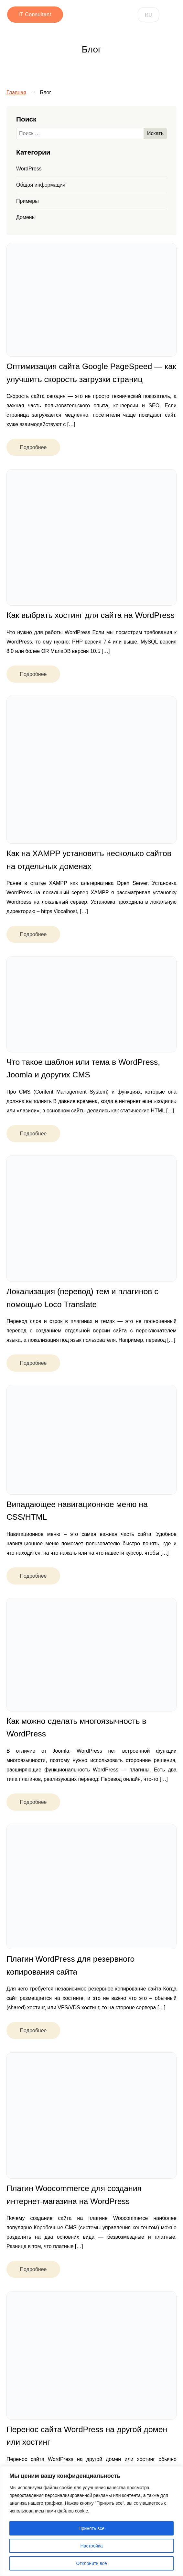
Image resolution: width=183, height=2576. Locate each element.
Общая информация (40, 185)
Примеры (27, 201)
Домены (26, 217)
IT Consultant (34, 14)
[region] (91, 2521)
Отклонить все (91, 2563)
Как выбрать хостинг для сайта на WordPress (91, 614)
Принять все (92, 2528)
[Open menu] (170, 15)
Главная (16, 92)
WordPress (29, 168)
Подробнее (33, 447)
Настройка (92, 2545)
